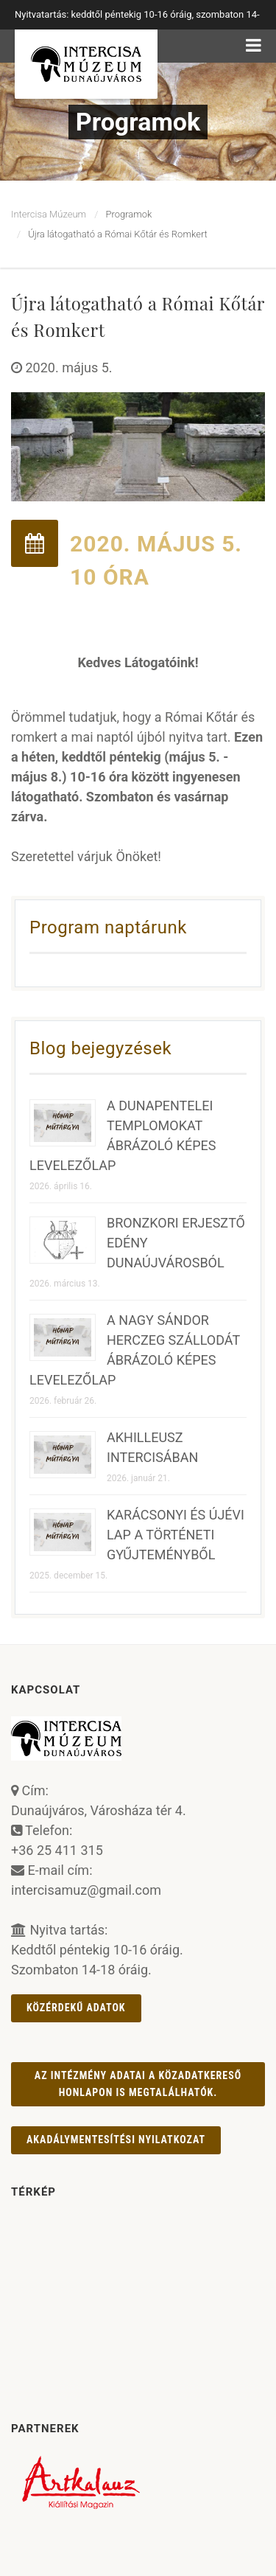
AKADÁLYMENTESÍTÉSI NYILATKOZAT (115, 2139)
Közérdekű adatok (76, 2007)
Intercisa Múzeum (48, 214)
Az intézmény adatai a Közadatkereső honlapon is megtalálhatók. (138, 2083)
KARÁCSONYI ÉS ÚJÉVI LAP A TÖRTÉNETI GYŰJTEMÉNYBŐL (175, 1534)
